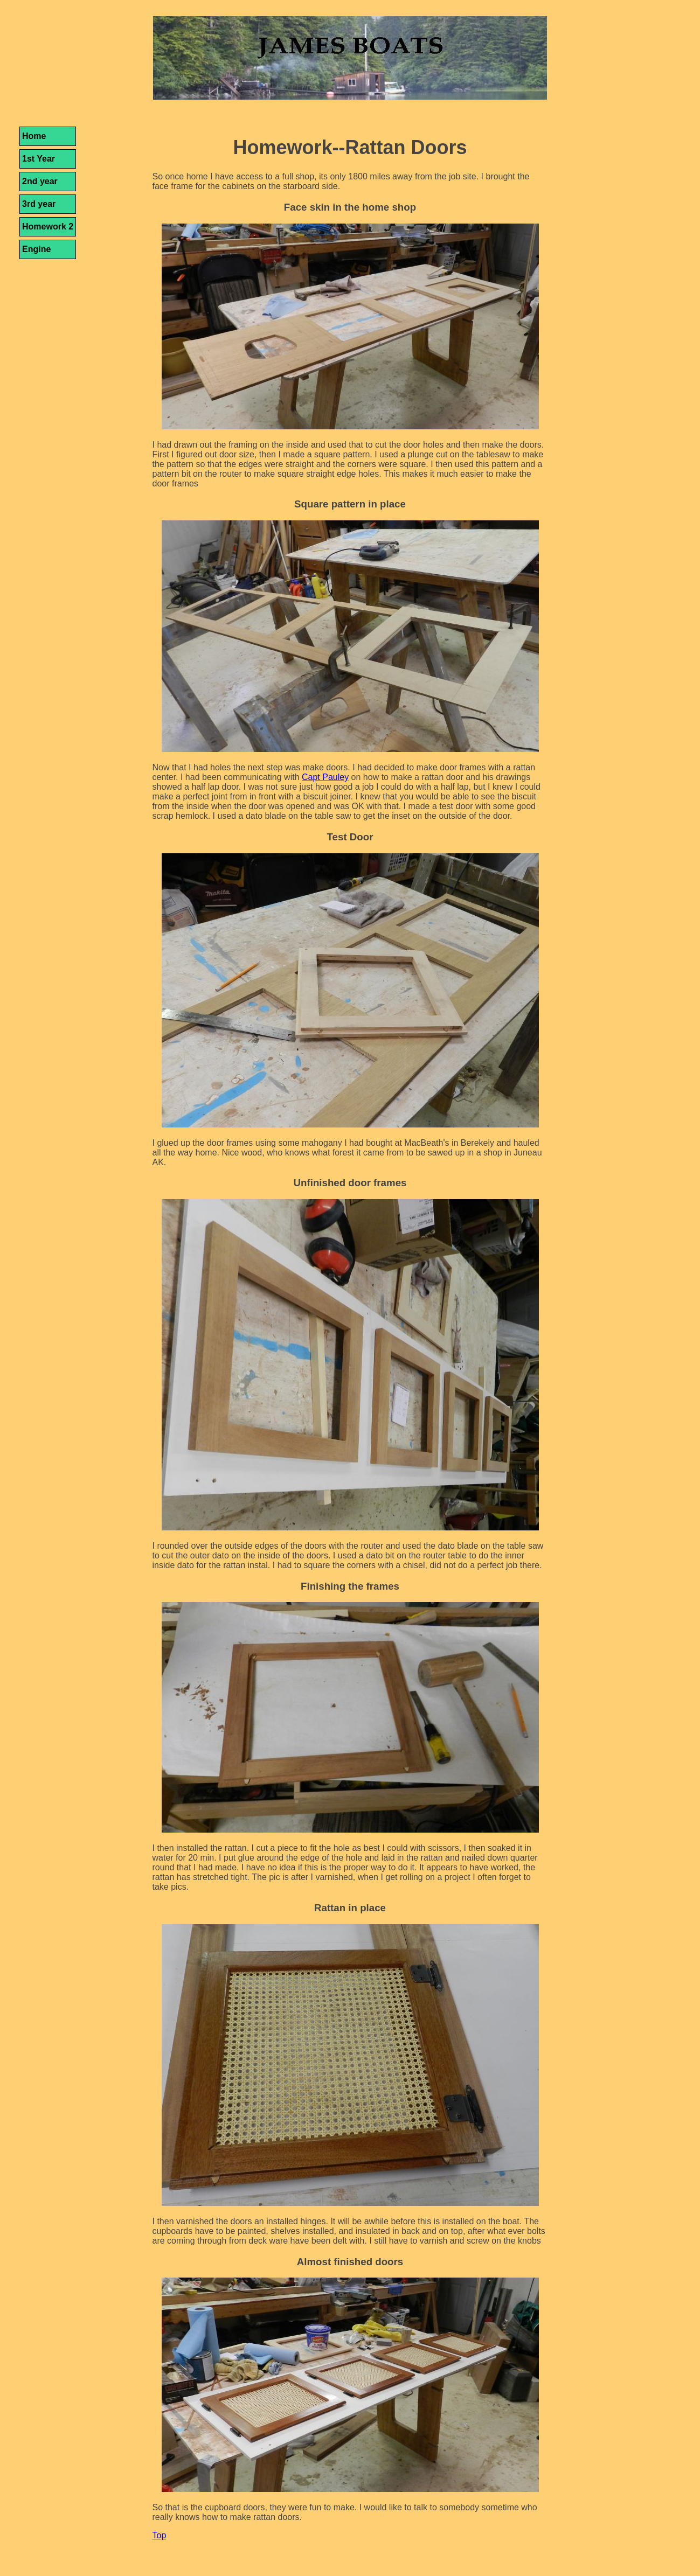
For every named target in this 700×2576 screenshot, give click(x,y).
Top (160, 2535)
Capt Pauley (325, 777)
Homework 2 (47, 226)
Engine (36, 249)
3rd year (39, 203)
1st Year (38, 158)
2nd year (40, 181)
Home (34, 136)
